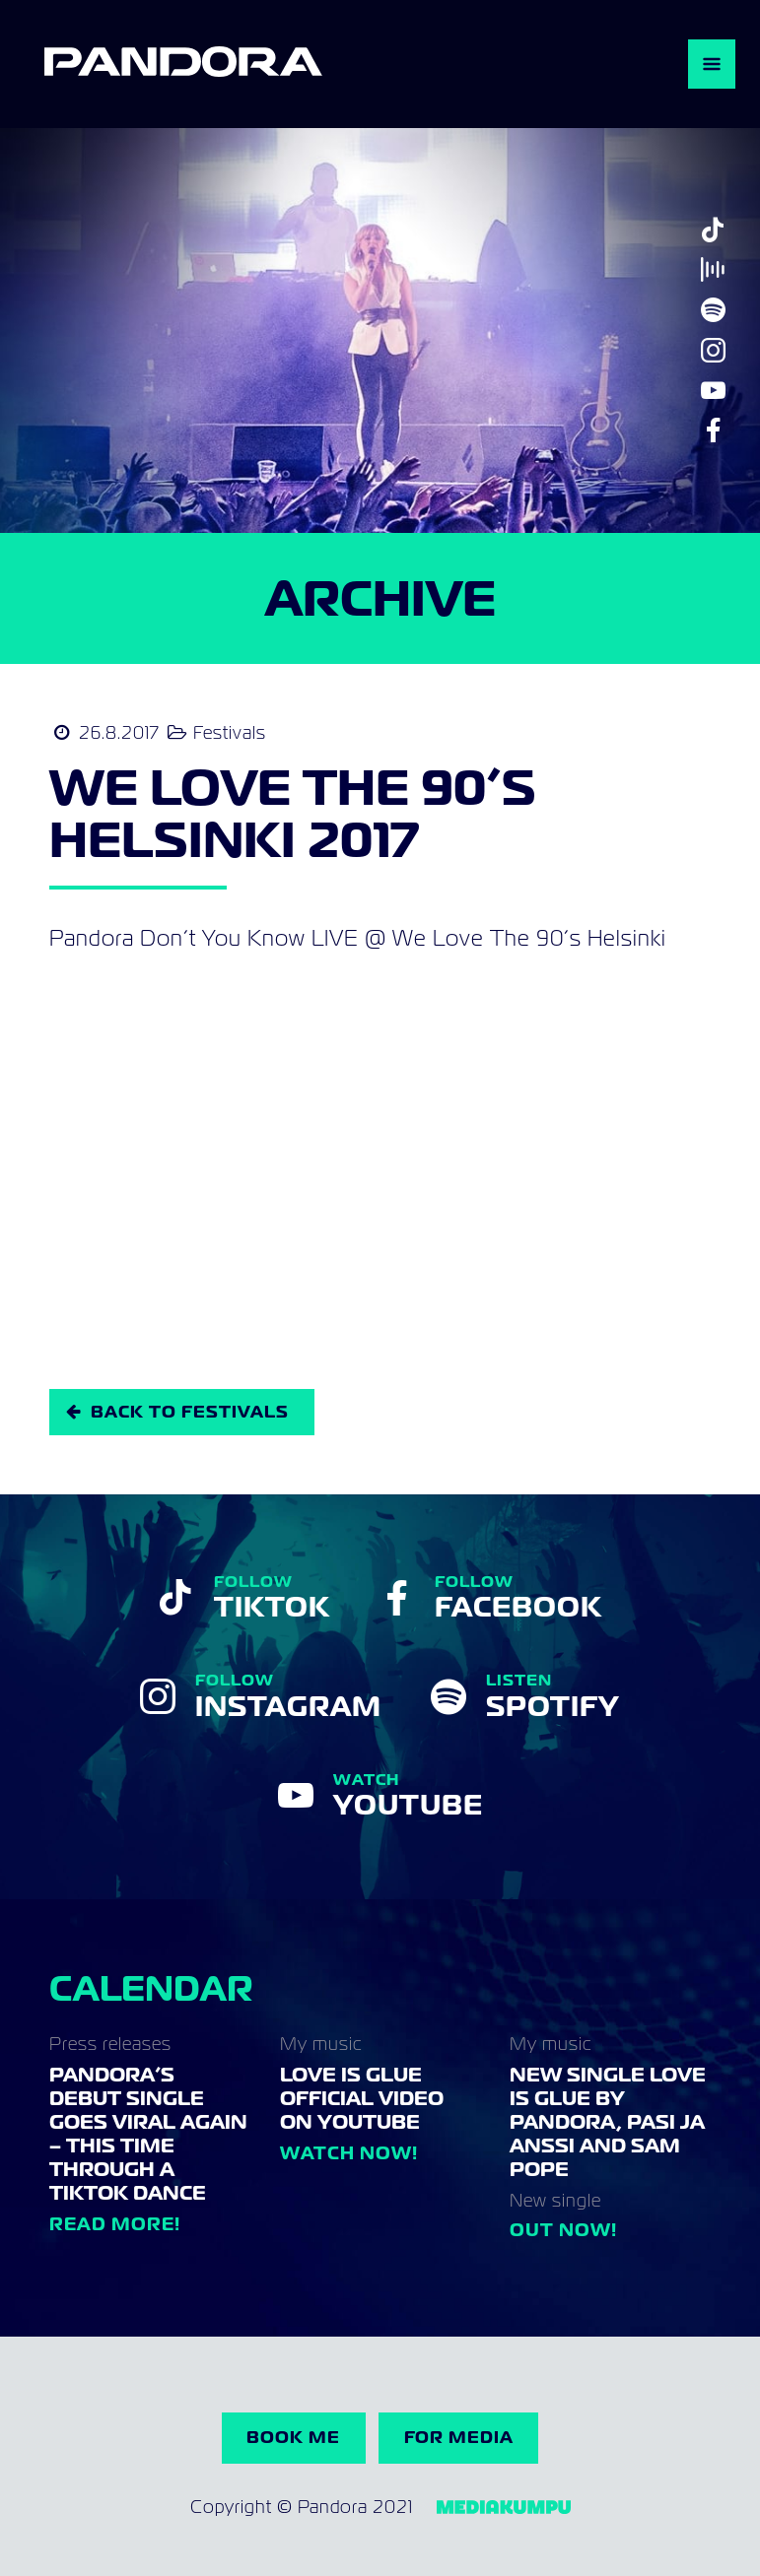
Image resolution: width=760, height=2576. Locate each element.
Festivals (229, 732)
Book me (293, 2437)
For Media (459, 2437)
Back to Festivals (190, 1411)
